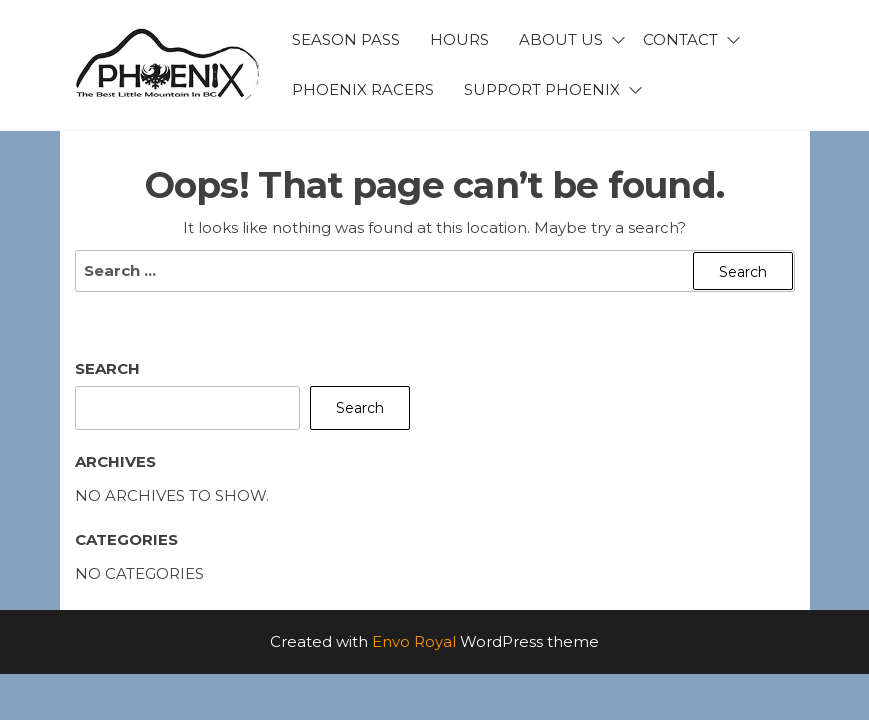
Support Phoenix (542, 89)
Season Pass (346, 39)
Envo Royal (414, 641)
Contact (680, 39)
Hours (459, 39)
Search (107, 368)
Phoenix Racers (363, 89)
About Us (561, 39)
